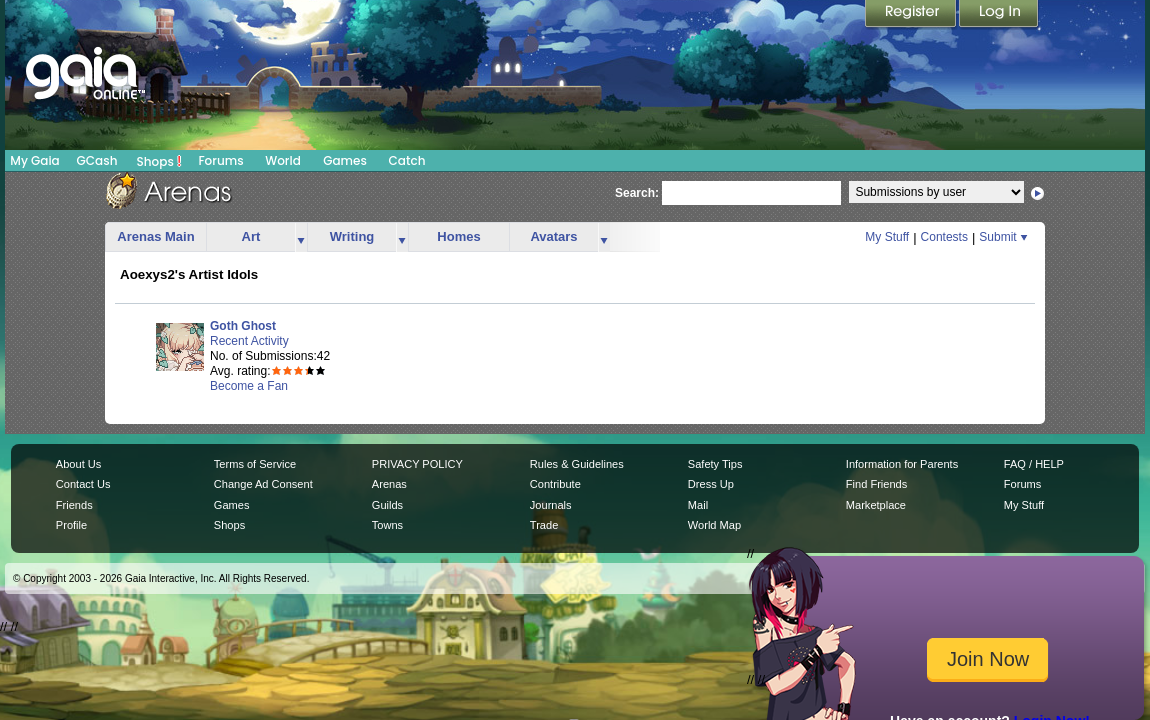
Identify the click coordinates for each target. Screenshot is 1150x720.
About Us (78, 464)
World (283, 160)
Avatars (553, 236)
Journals (551, 505)
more (301, 237)
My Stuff (887, 237)
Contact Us (83, 484)
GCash (97, 160)
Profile (71, 525)
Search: (637, 193)
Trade (544, 525)
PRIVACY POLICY (417, 464)
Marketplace (876, 505)
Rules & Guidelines (577, 464)
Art (251, 236)
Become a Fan (249, 386)
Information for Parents (902, 464)
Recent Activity (249, 341)
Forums (220, 160)
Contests (944, 237)
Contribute (555, 484)
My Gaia (34, 160)
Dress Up (711, 484)
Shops (159, 161)
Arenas (389, 484)
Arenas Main (155, 236)
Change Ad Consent (263, 484)
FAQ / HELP (1034, 464)
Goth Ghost (243, 326)
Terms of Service (255, 464)
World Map (714, 525)
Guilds (387, 505)
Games (345, 160)
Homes (458, 236)
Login (999, 15)
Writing (352, 236)
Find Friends (876, 484)
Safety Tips (715, 464)
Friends (74, 505)
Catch (407, 160)
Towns (387, 525)
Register (912, 15)
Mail (698, 505)
